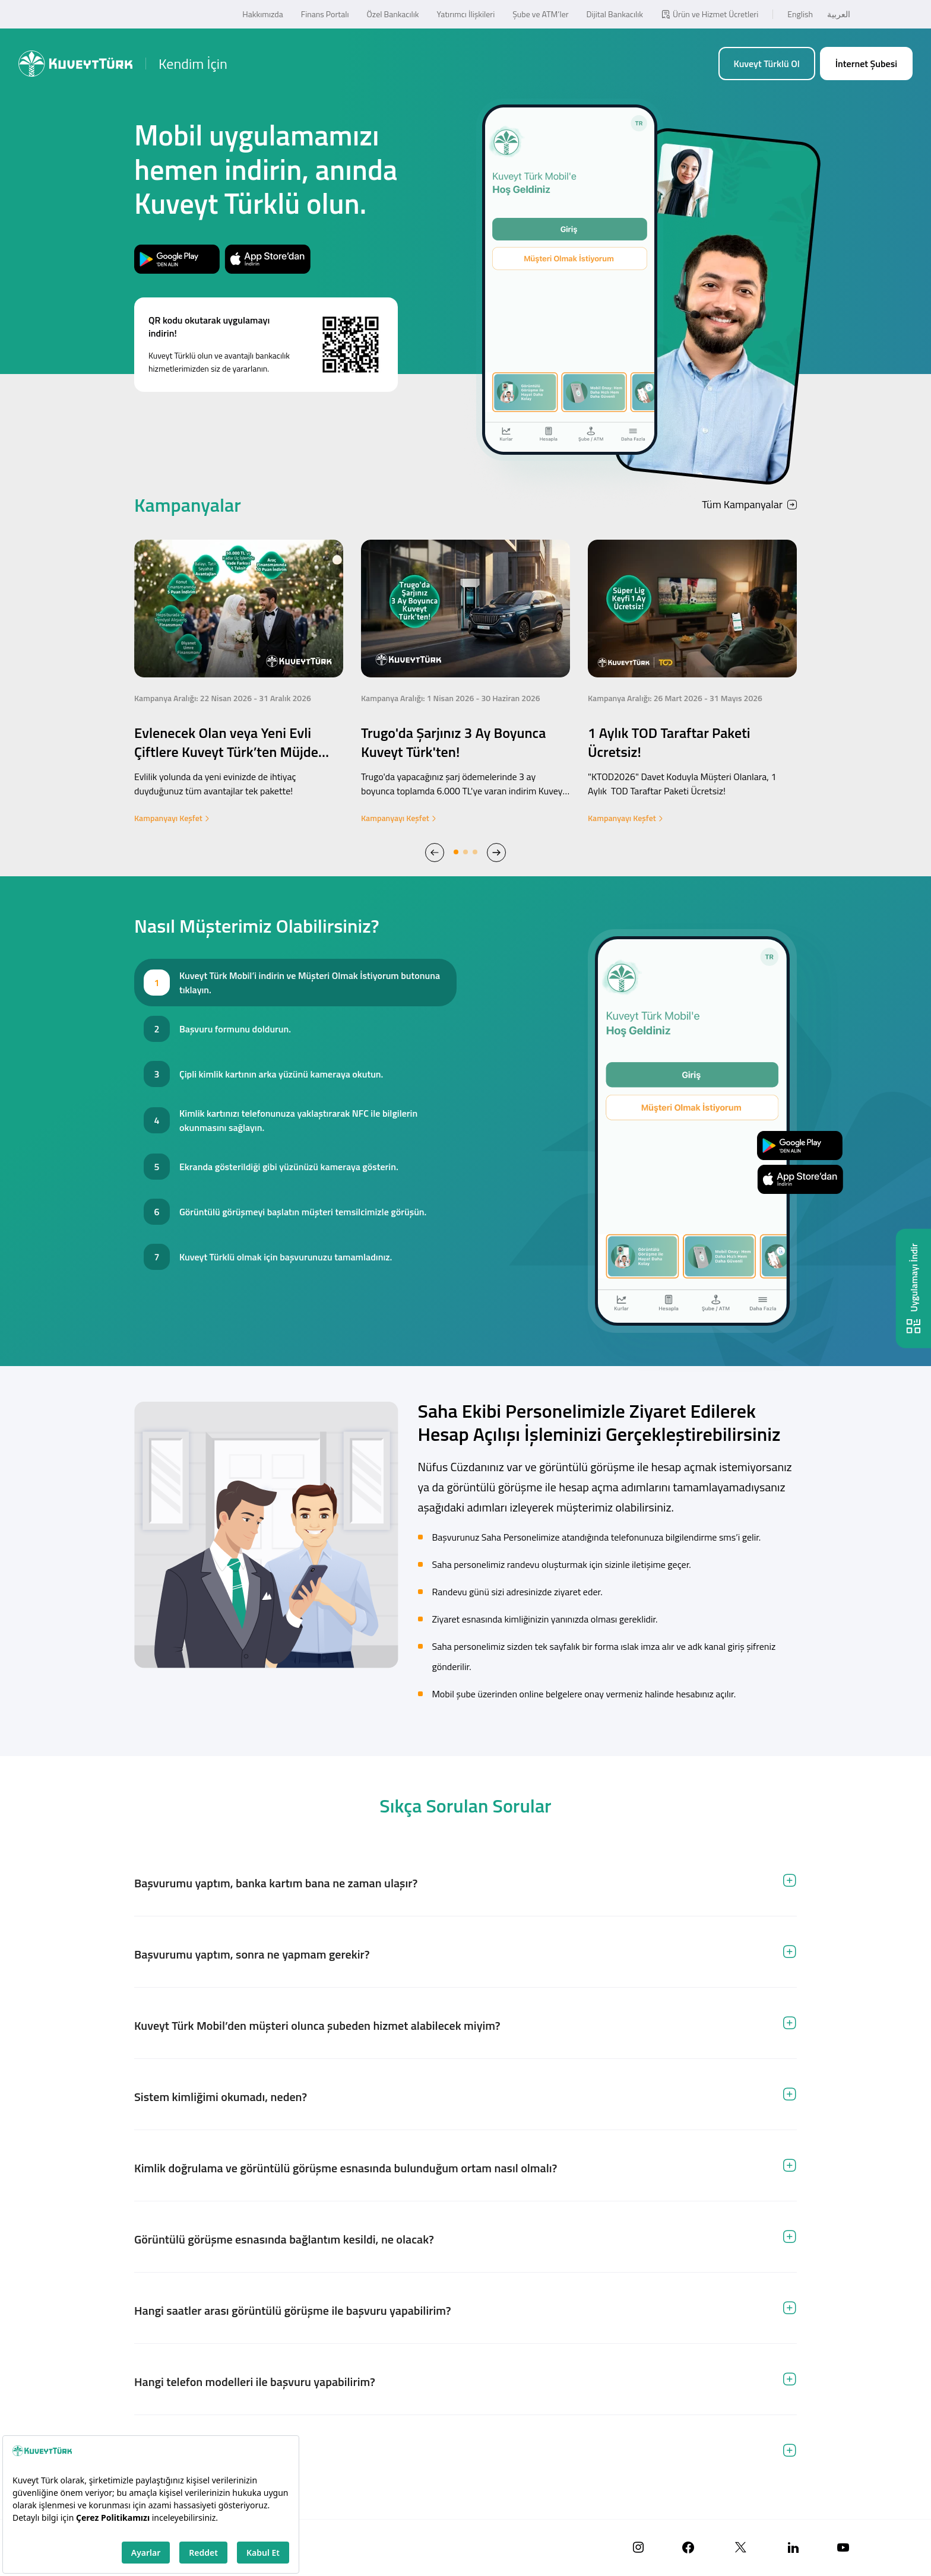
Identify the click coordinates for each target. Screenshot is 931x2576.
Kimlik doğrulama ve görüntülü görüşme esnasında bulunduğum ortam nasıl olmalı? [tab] (345, 2168)
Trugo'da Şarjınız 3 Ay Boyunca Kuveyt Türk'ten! (453, 742)
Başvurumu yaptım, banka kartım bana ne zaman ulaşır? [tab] (275, 1883)
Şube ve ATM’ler (540, 14)
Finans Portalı (325, 14)
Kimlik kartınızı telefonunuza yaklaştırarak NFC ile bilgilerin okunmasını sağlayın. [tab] (298, 1120)
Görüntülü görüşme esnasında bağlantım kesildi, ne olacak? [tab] (284, 2239)
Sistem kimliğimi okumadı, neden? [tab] (220, 2096)
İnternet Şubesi (866, 63)
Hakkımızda (262, 14)
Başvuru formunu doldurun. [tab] (235, 1029)
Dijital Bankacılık (615, 14)
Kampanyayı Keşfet (172, 818)
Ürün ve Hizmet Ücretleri (709, 14)
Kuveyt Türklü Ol (767, 63)
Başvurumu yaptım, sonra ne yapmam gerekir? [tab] (252, 1954)
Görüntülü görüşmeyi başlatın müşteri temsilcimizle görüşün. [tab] (302, 1212)
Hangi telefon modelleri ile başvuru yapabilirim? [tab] (254, 2381)
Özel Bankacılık (393, 14)
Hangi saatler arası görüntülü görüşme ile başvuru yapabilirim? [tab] (292, 2310)
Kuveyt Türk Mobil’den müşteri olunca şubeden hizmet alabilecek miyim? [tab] (317, 2025)
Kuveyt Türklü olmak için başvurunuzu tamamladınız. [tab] (285, 1257)
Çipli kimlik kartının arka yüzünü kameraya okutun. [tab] (281, 1074)
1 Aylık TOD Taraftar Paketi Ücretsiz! (669, 742)
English (800, 14)
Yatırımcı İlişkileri (466, 14)
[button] (434, 851)
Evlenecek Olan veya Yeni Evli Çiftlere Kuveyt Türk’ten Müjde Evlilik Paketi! (226, 751)
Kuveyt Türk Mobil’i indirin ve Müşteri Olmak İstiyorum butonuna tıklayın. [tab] (309, 982)
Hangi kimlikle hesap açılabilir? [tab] (212, 2453)
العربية (838, 14)
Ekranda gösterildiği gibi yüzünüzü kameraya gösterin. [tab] (288, 1166)
